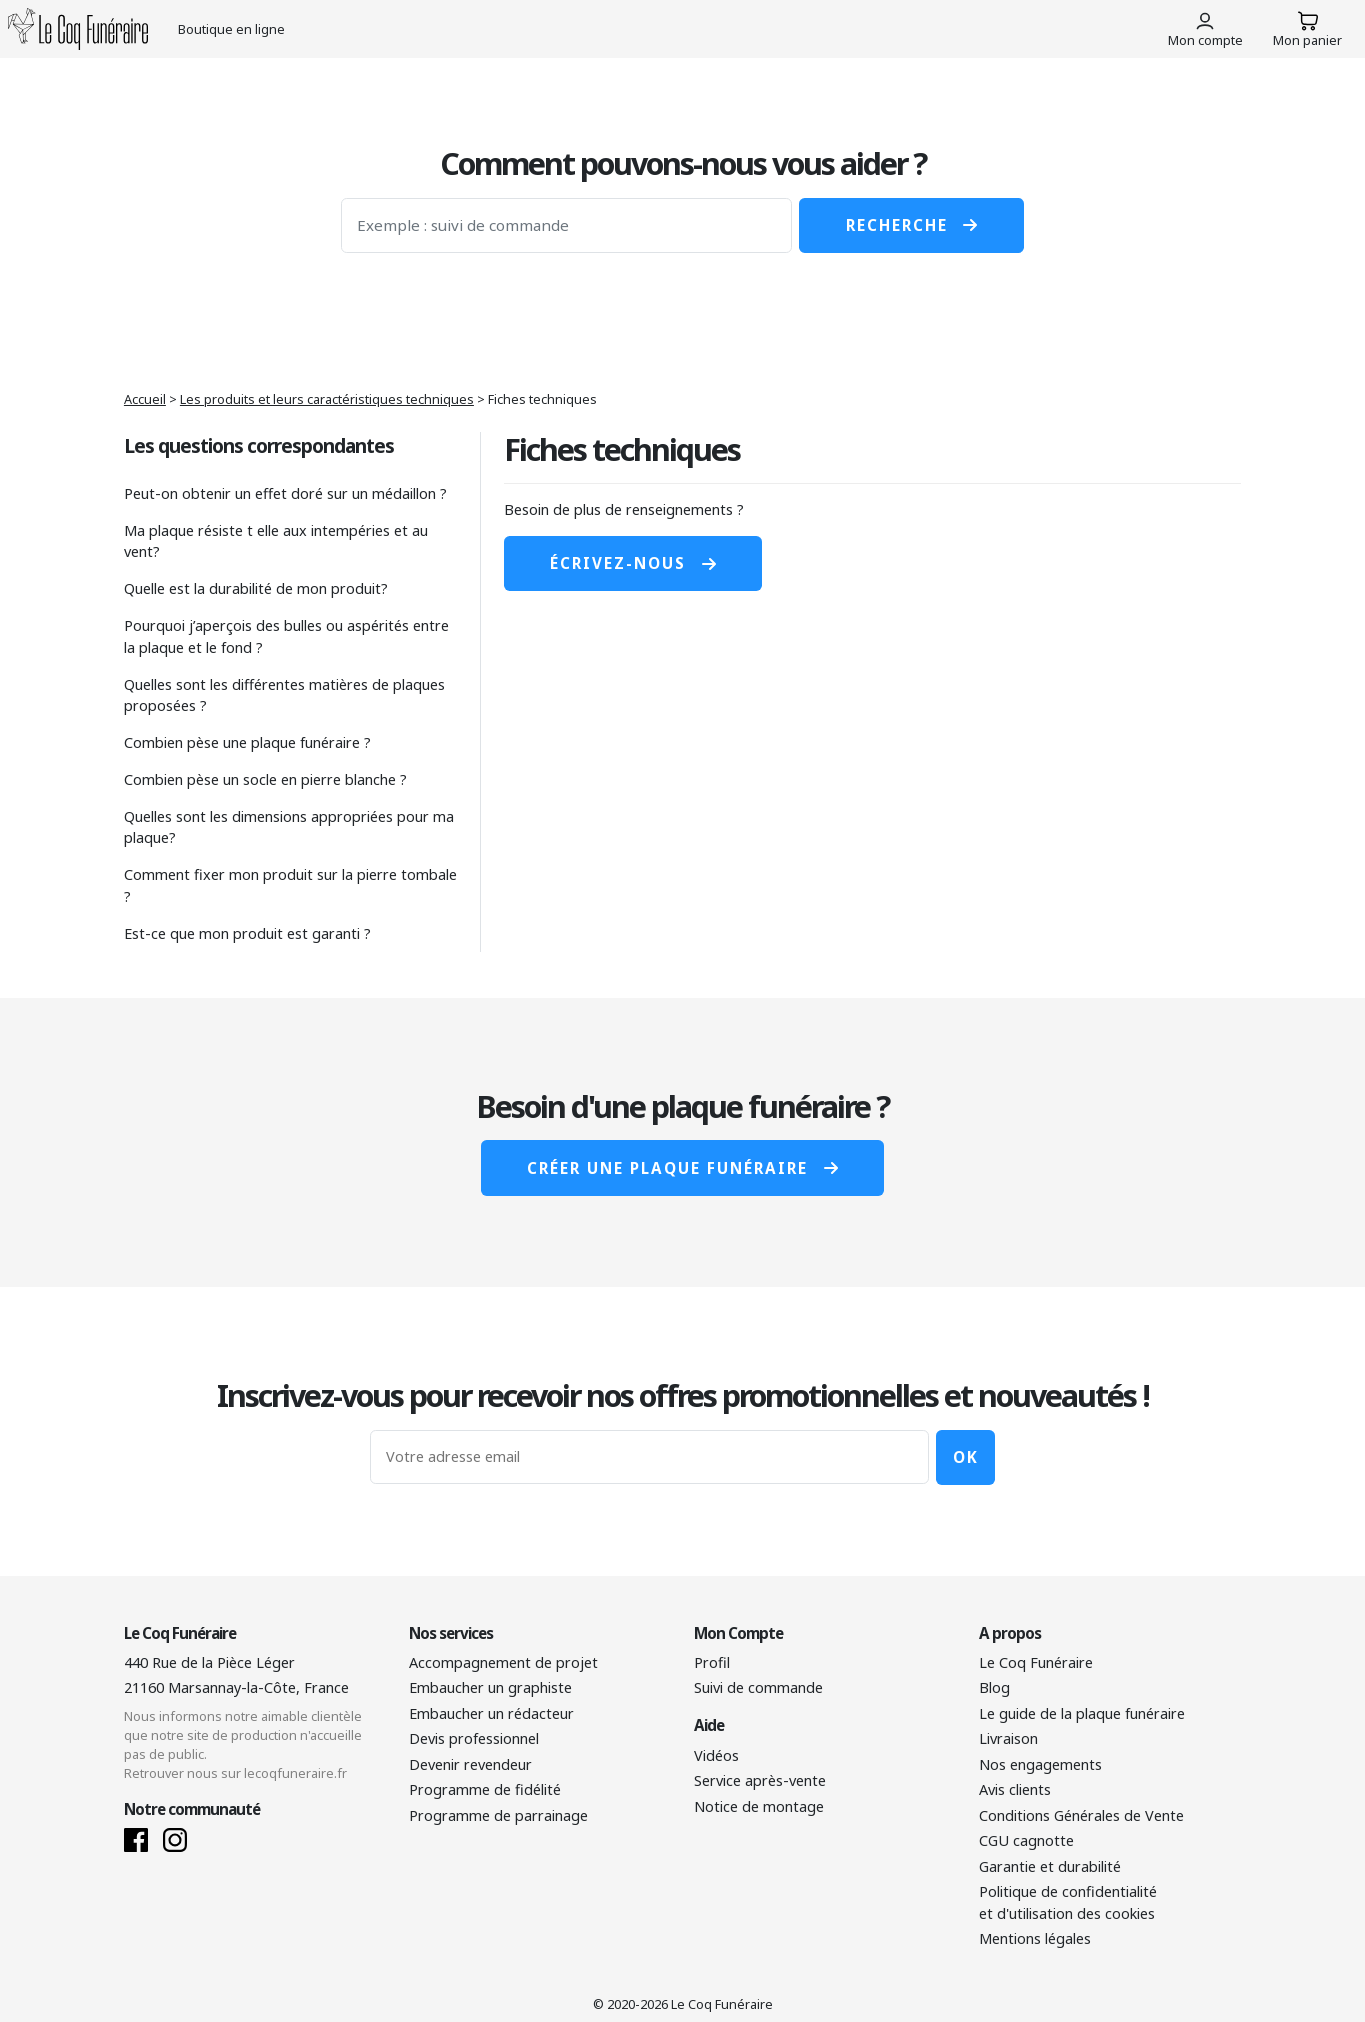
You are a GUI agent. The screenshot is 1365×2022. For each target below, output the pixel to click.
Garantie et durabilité (1050, 1866)
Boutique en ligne (231, 29)
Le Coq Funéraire (1036, 1662)
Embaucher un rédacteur (491, 1713)
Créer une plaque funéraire (682, 1168)
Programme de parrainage (498, 1815)
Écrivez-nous (632, 563)
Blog (994, 1687)
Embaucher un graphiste (490, 1687)
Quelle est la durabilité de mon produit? (256, 588)
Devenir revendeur (470, 1764)
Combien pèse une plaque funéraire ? (247, 742)
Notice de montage (759, 1806)
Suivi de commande (758, 1687)
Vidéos (716, 1755)
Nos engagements (1040, 1764)
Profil (712, 1662)
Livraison (1008, 1738)
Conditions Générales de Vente (1081, 1815)
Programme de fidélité (485, 1789)
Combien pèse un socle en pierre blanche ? (265, 779)
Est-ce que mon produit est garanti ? (247, 933)
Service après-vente (760, 1780)
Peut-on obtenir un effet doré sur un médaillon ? (285, 493)
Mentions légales (1035, 1938)
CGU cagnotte (1026, 1840)
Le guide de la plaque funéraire (1082, 1713)
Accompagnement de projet (503, 1662)
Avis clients (1015, 1789)
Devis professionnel (474, 1738)
